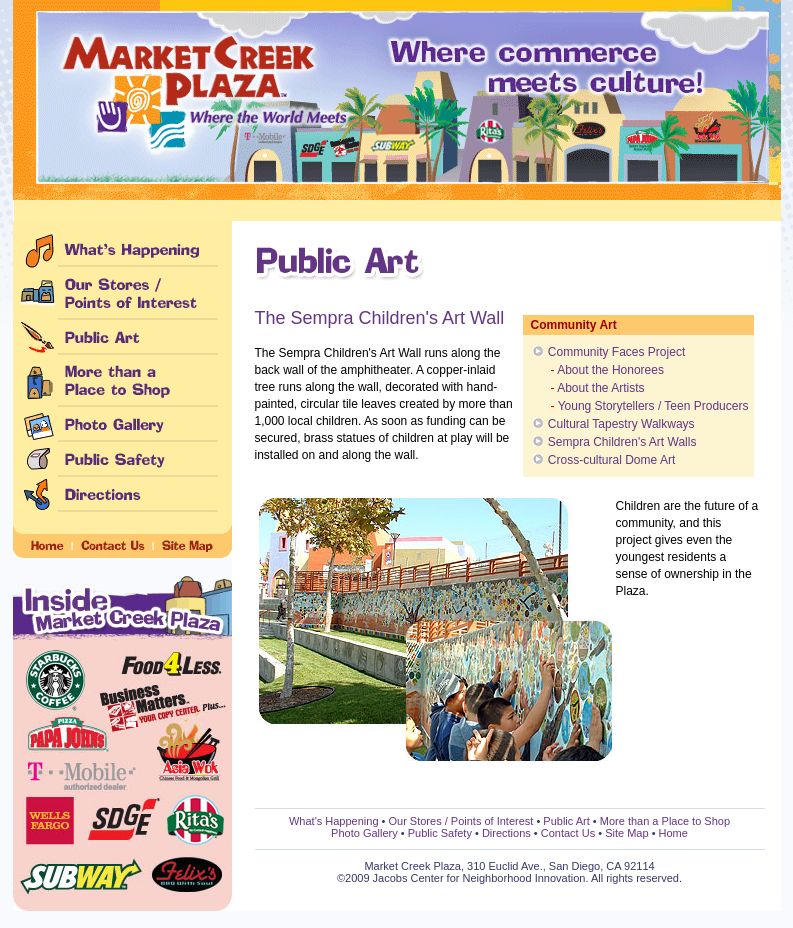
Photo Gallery (364, 833)
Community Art (574, 325)
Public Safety (440, 833)
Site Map (626, 833)
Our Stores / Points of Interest (460, 821)
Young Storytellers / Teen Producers (653, 406)
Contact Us (568, 833)
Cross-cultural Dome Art (611, 460)
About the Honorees (610, 370)
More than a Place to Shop (665, 821)
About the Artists (600, 388)
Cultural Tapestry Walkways (621, 424)
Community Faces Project (616, 352)
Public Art (566, 821)
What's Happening (334, 821)
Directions (506, 833)
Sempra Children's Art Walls (622, 442)
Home (673, 833)
